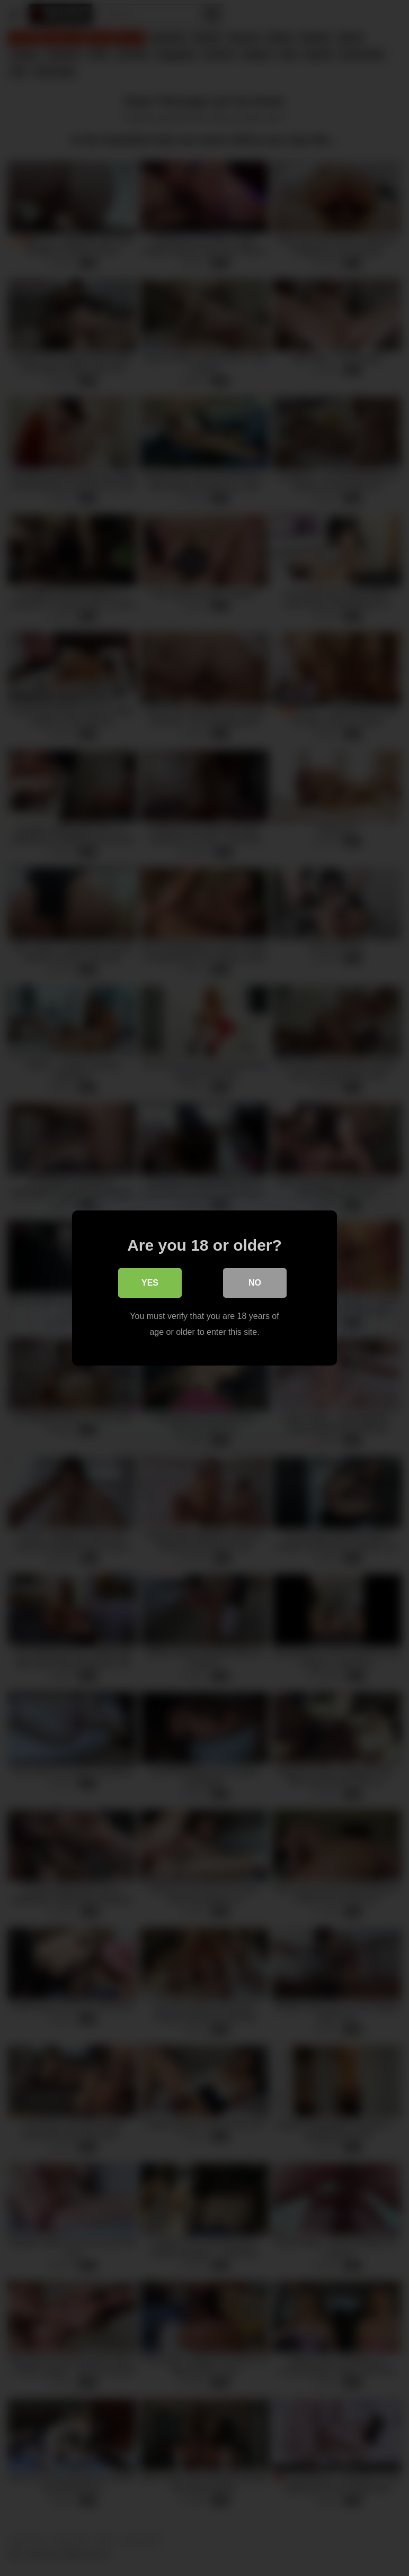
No (254, 1282)
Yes (149, 1282)
